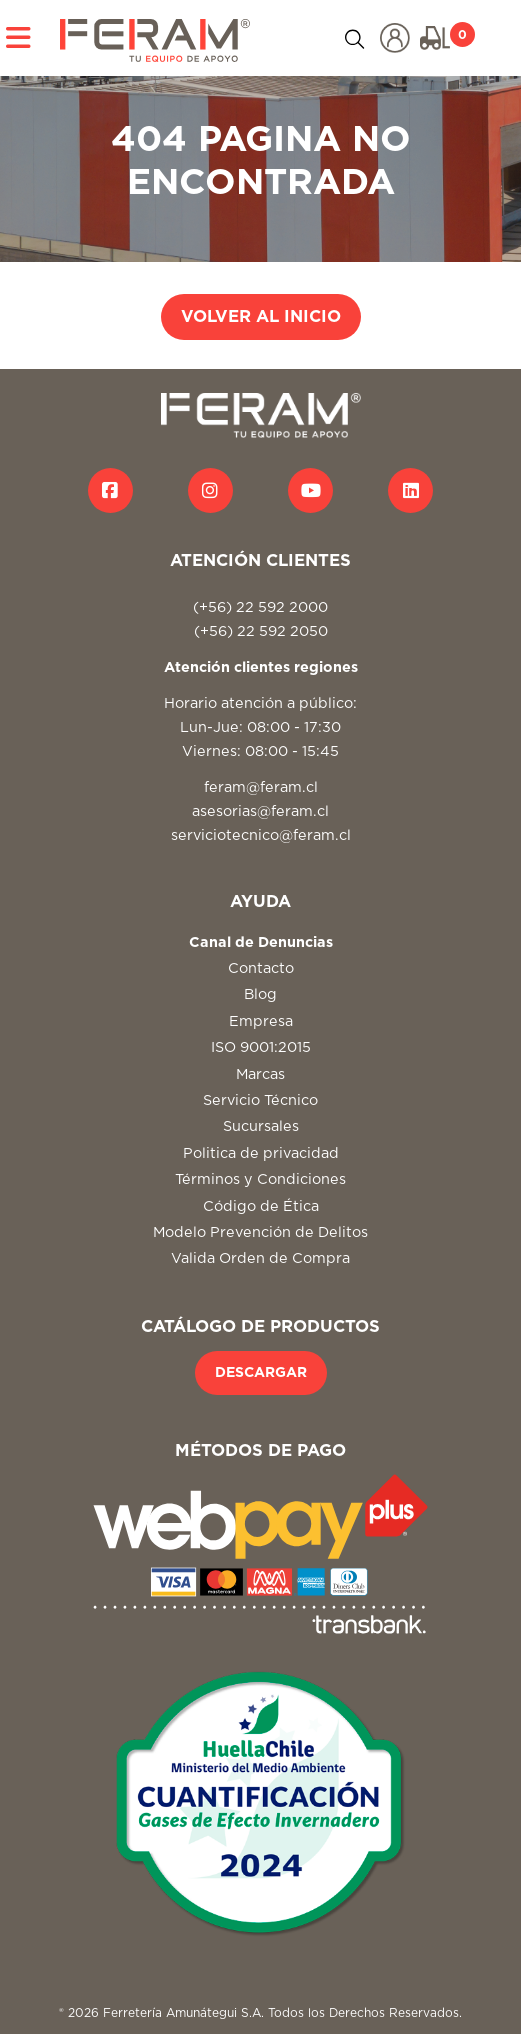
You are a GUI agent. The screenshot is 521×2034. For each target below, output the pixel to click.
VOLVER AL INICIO (261, 317)
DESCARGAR (261, 1373)
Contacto (261, 968)
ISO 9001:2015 (261, 1047)
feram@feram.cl (261, 787)
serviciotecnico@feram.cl (261, 835)
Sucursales (261, 1126)
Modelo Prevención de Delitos (260, 1232)
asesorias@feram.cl (260, 811)
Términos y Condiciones (260, 1179)
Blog (260, 994)
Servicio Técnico (260, 1100)
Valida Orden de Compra (260, 1258)
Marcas (260, 1074)
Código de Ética (261, 1206)
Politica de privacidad (261, 1153)
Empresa (261, 1021)
